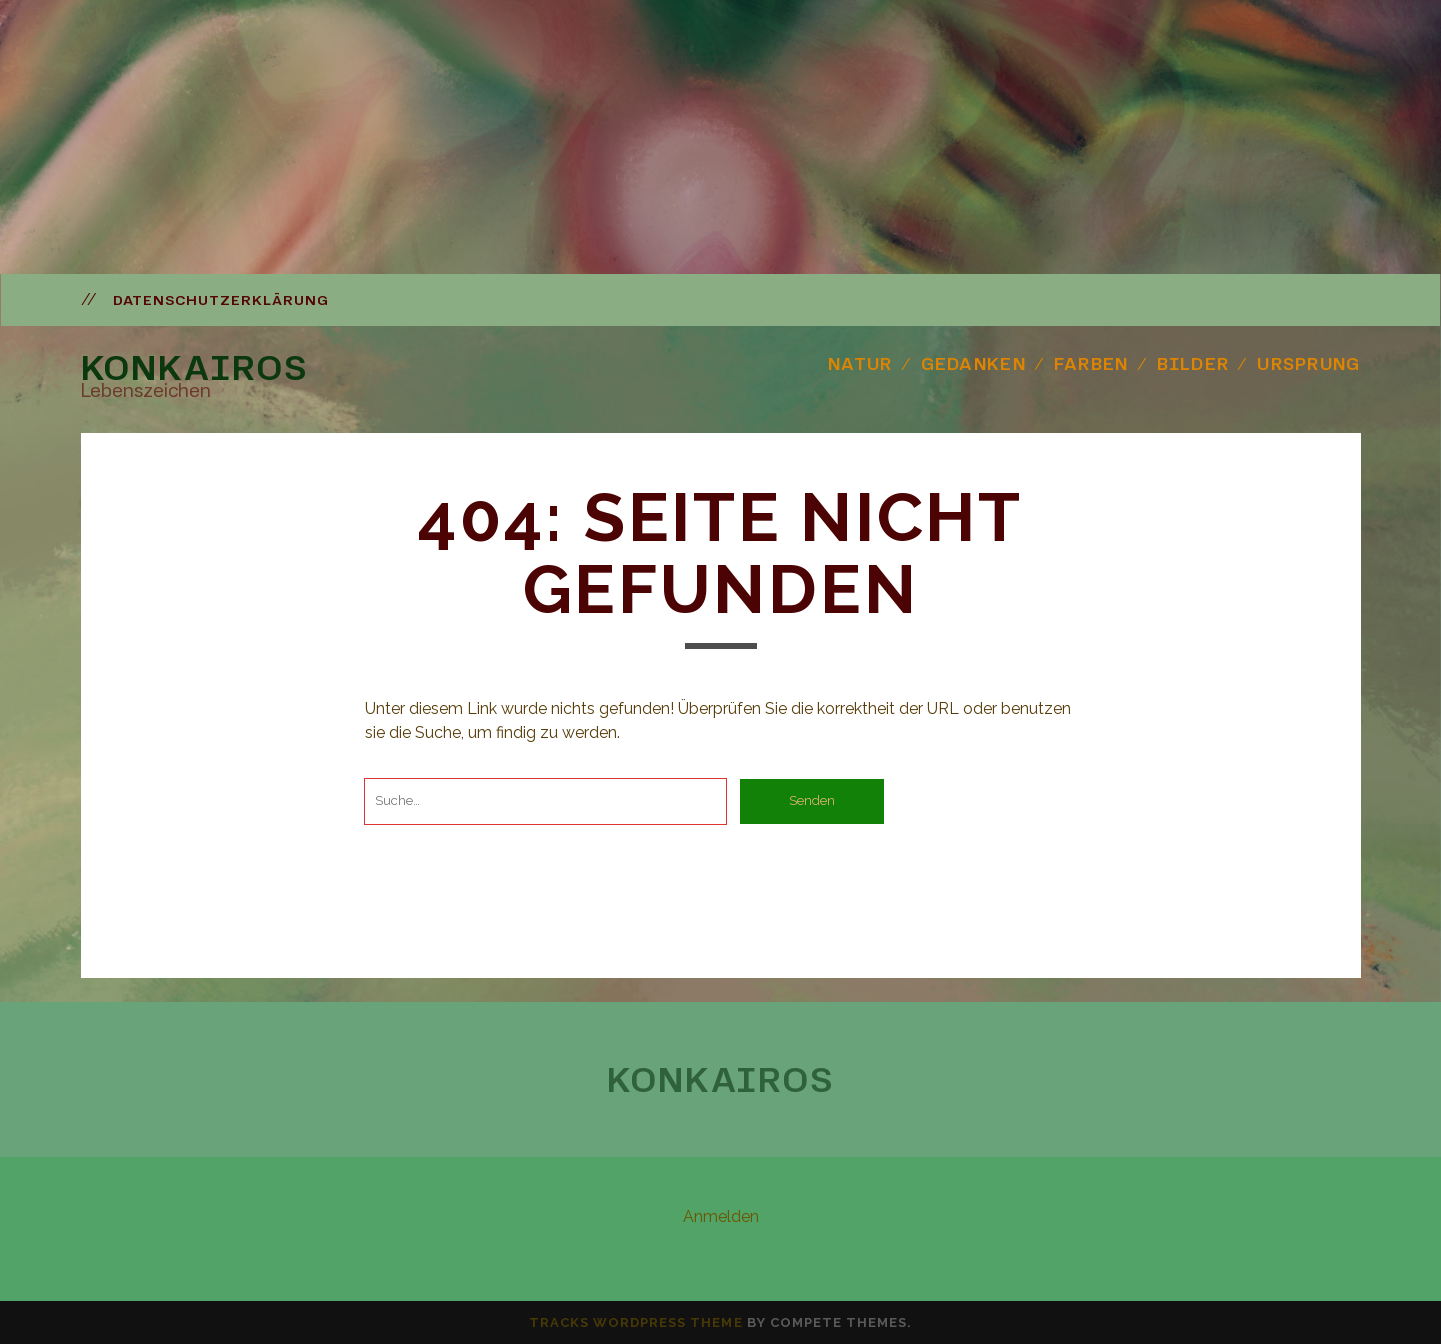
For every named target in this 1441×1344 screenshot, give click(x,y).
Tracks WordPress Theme (636, 1322)
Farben (1091, 364)
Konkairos (194, 367)
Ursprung (1308, 364)
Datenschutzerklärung (221, 300)
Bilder (1193, 364)
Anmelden (721, 1216)
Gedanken (973, 364)
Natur (860, 364)
